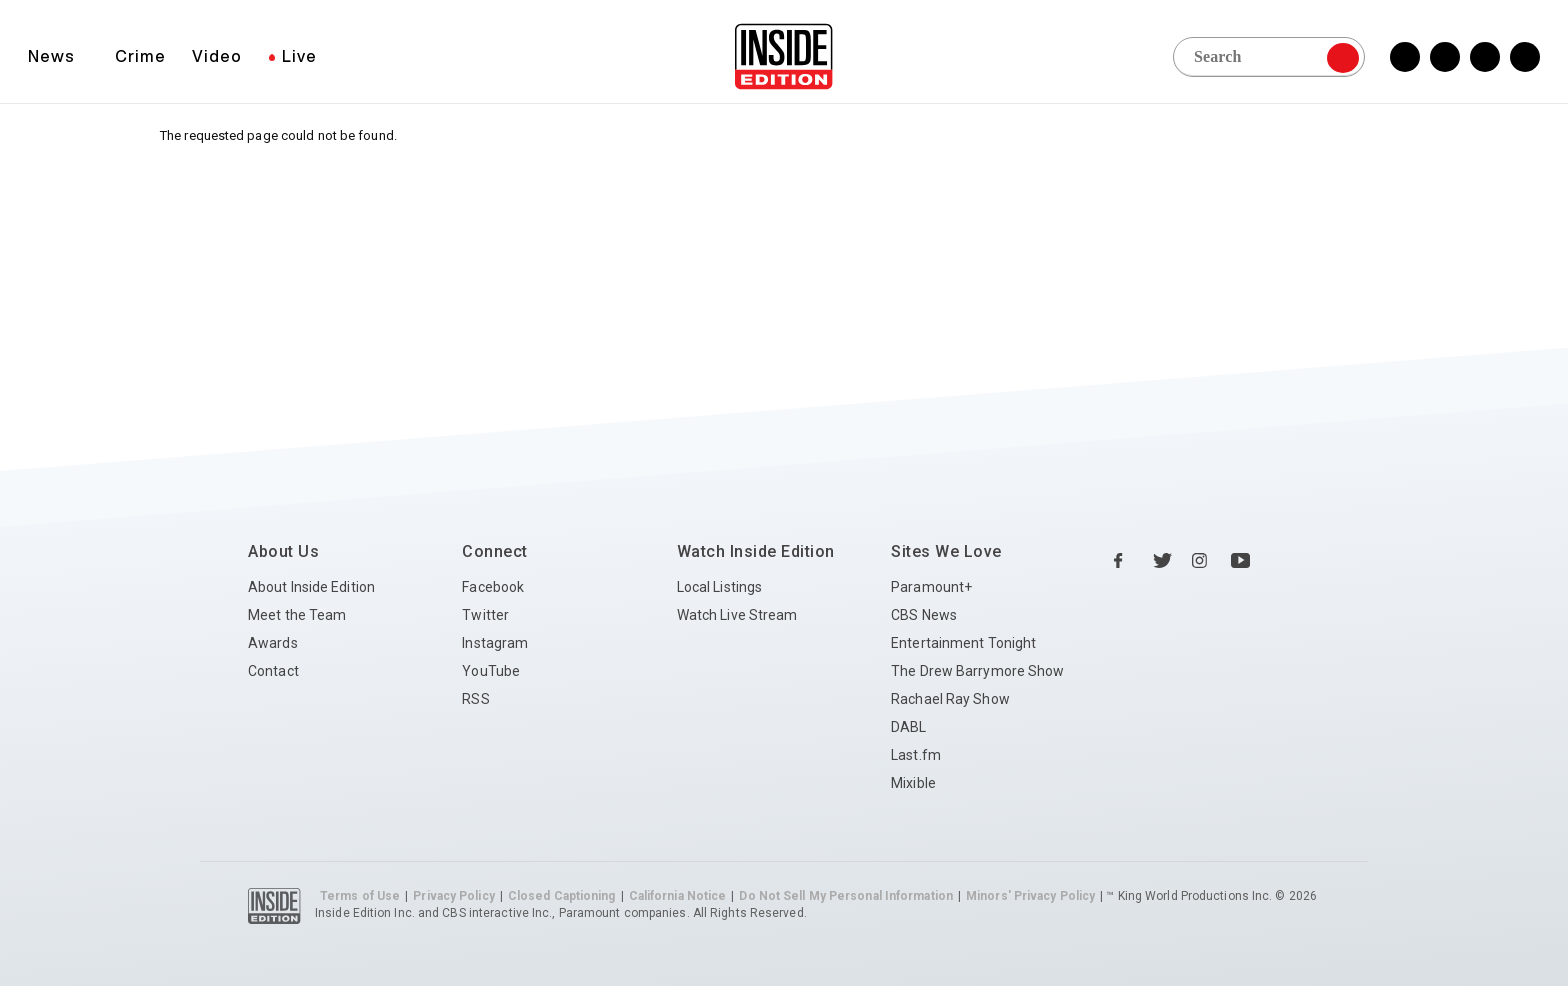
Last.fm (916, 755)
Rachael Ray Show (950, 699)
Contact (273, 671)
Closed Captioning (562, 896)
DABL (908, 727)
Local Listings (719, 587)
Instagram (495, 643)
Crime (140, 56)
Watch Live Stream (737, 615)
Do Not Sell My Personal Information (846, 896)
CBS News (924, 615)
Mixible (913, 783)
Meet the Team (297, 615)
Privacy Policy (453, 896)
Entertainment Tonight (963, 643)
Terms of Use (360, 896)
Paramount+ (931, 587)
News (51, 56)
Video (217, 56)
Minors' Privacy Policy (1030, 896)
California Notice (678, 896)
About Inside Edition (311, 587)
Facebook (493, 587)
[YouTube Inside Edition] (1525, 57)
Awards (273, 643)
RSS (475, 699)
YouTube (491, 671)
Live (299, 56)
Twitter (485, 615)
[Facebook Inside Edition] (1405, 57)
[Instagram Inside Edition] (1485, 57)
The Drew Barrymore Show (977, 671)
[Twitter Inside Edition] (1445, 57)
